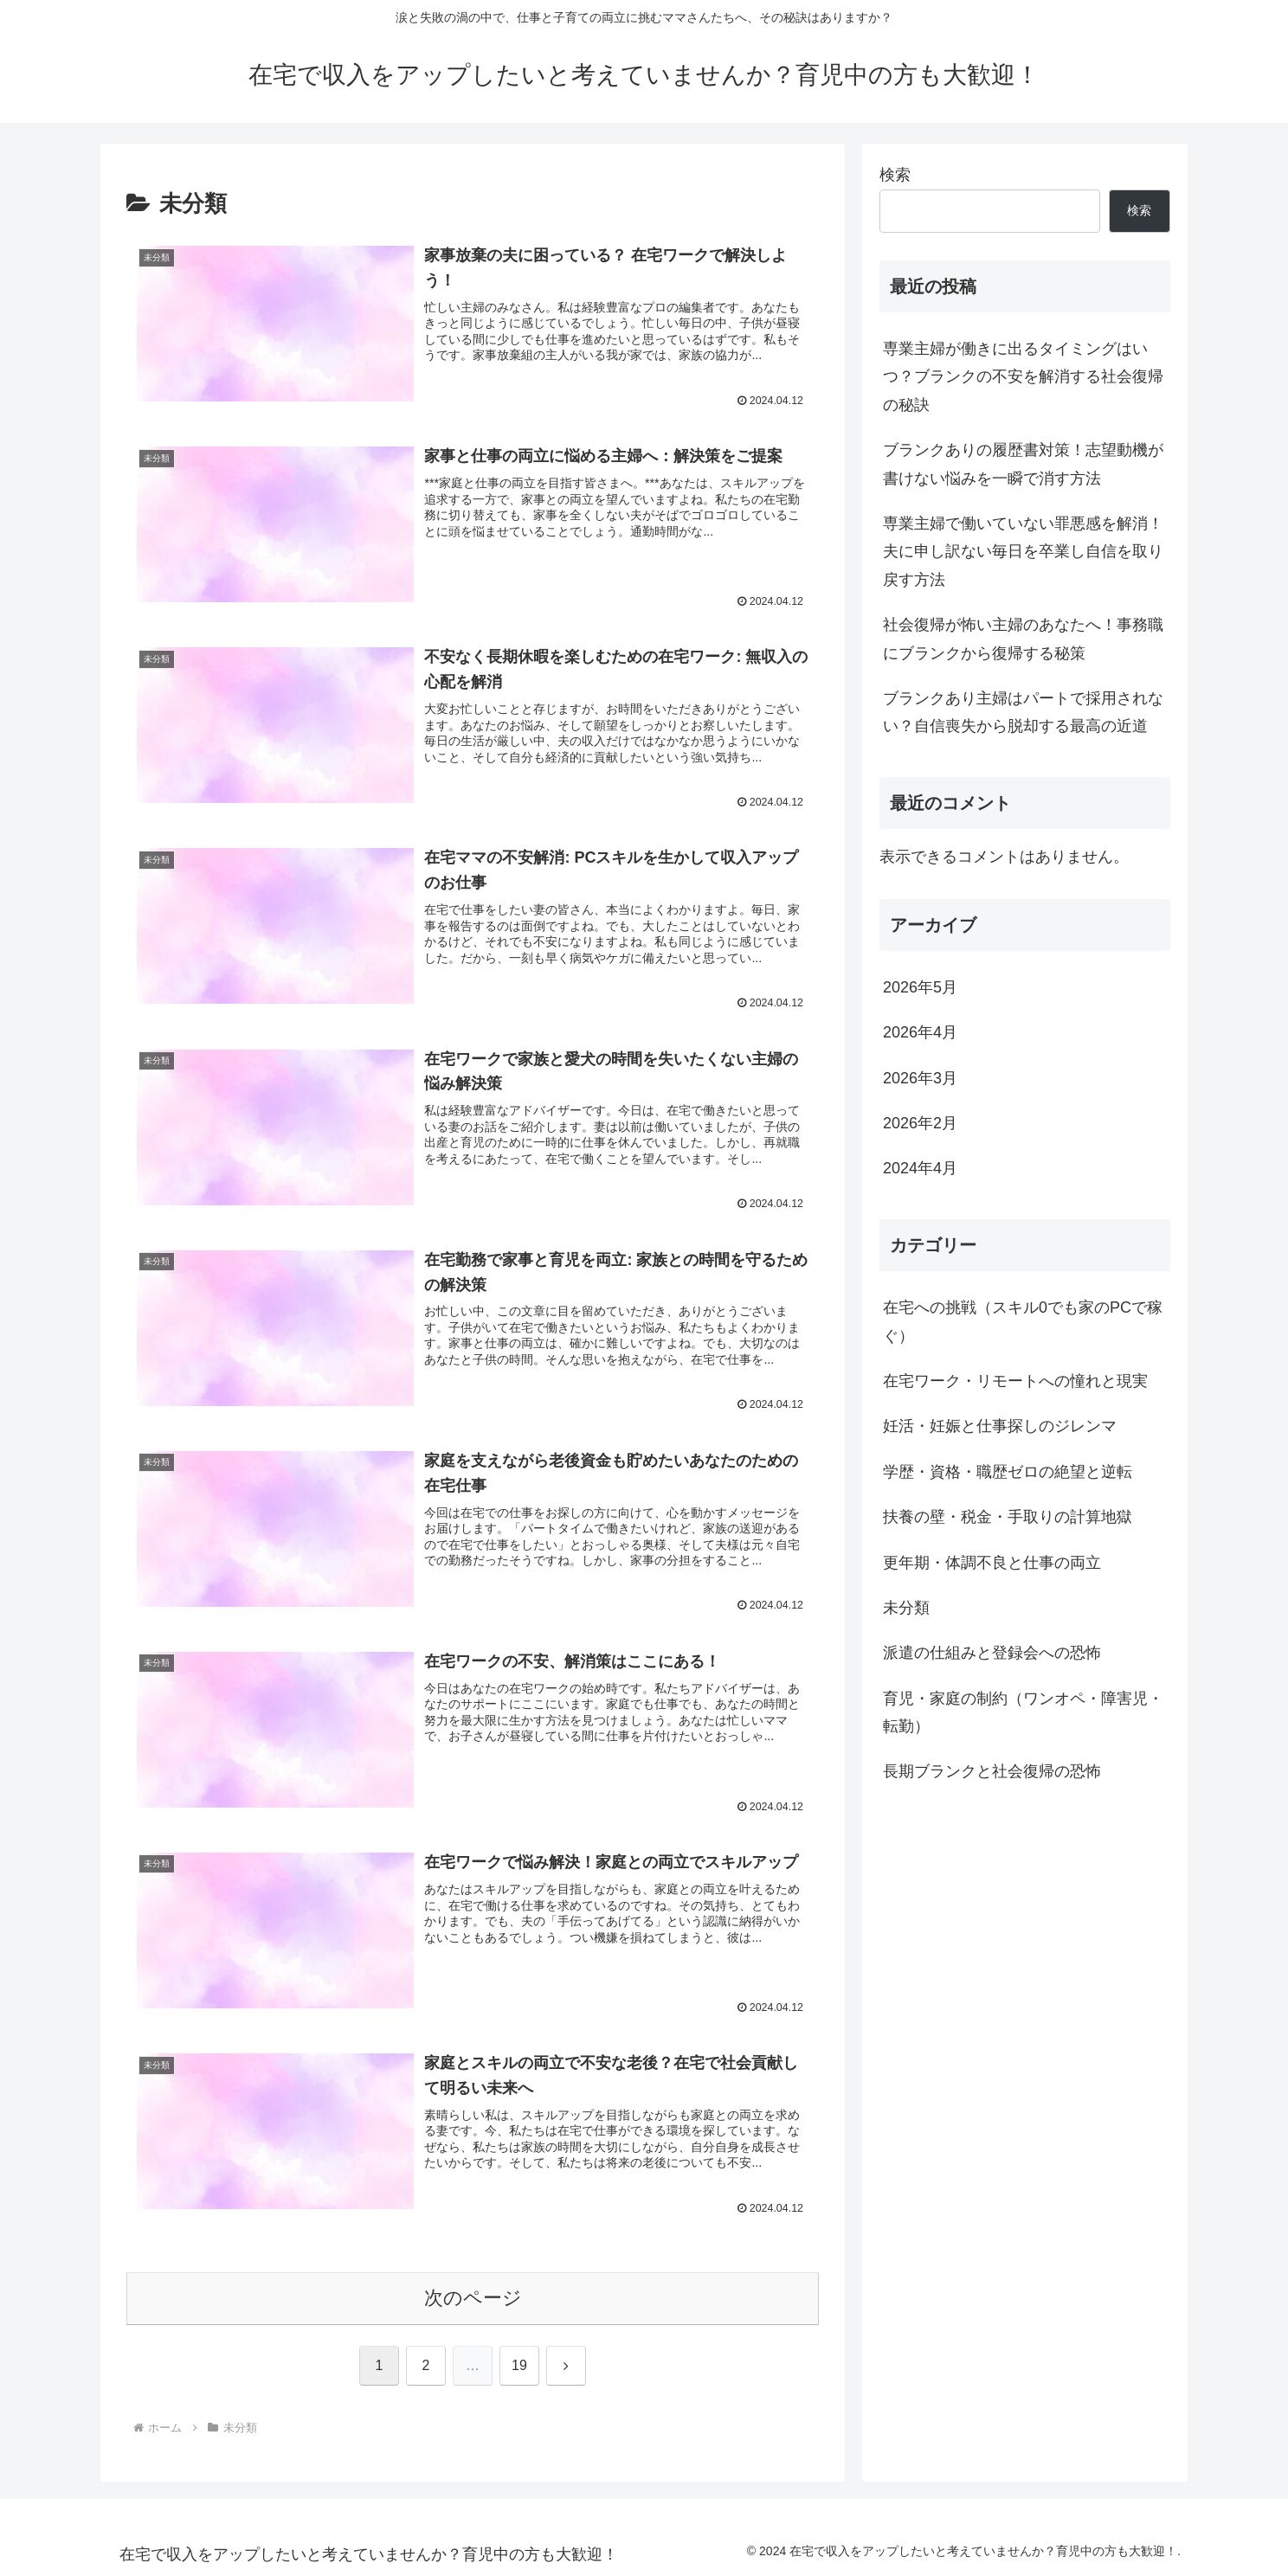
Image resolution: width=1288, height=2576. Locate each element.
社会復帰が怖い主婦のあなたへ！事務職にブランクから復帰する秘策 (1023, 638)
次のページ (473, 2298)
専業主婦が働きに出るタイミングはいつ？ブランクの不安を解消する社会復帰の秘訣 (1023, 377)
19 (519, 2366)
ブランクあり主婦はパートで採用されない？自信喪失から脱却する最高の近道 (1023, 712)
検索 (895, 174)
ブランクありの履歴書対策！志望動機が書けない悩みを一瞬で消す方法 (1023, 463)
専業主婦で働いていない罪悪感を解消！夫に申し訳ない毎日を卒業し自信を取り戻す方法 (1023, 551)
